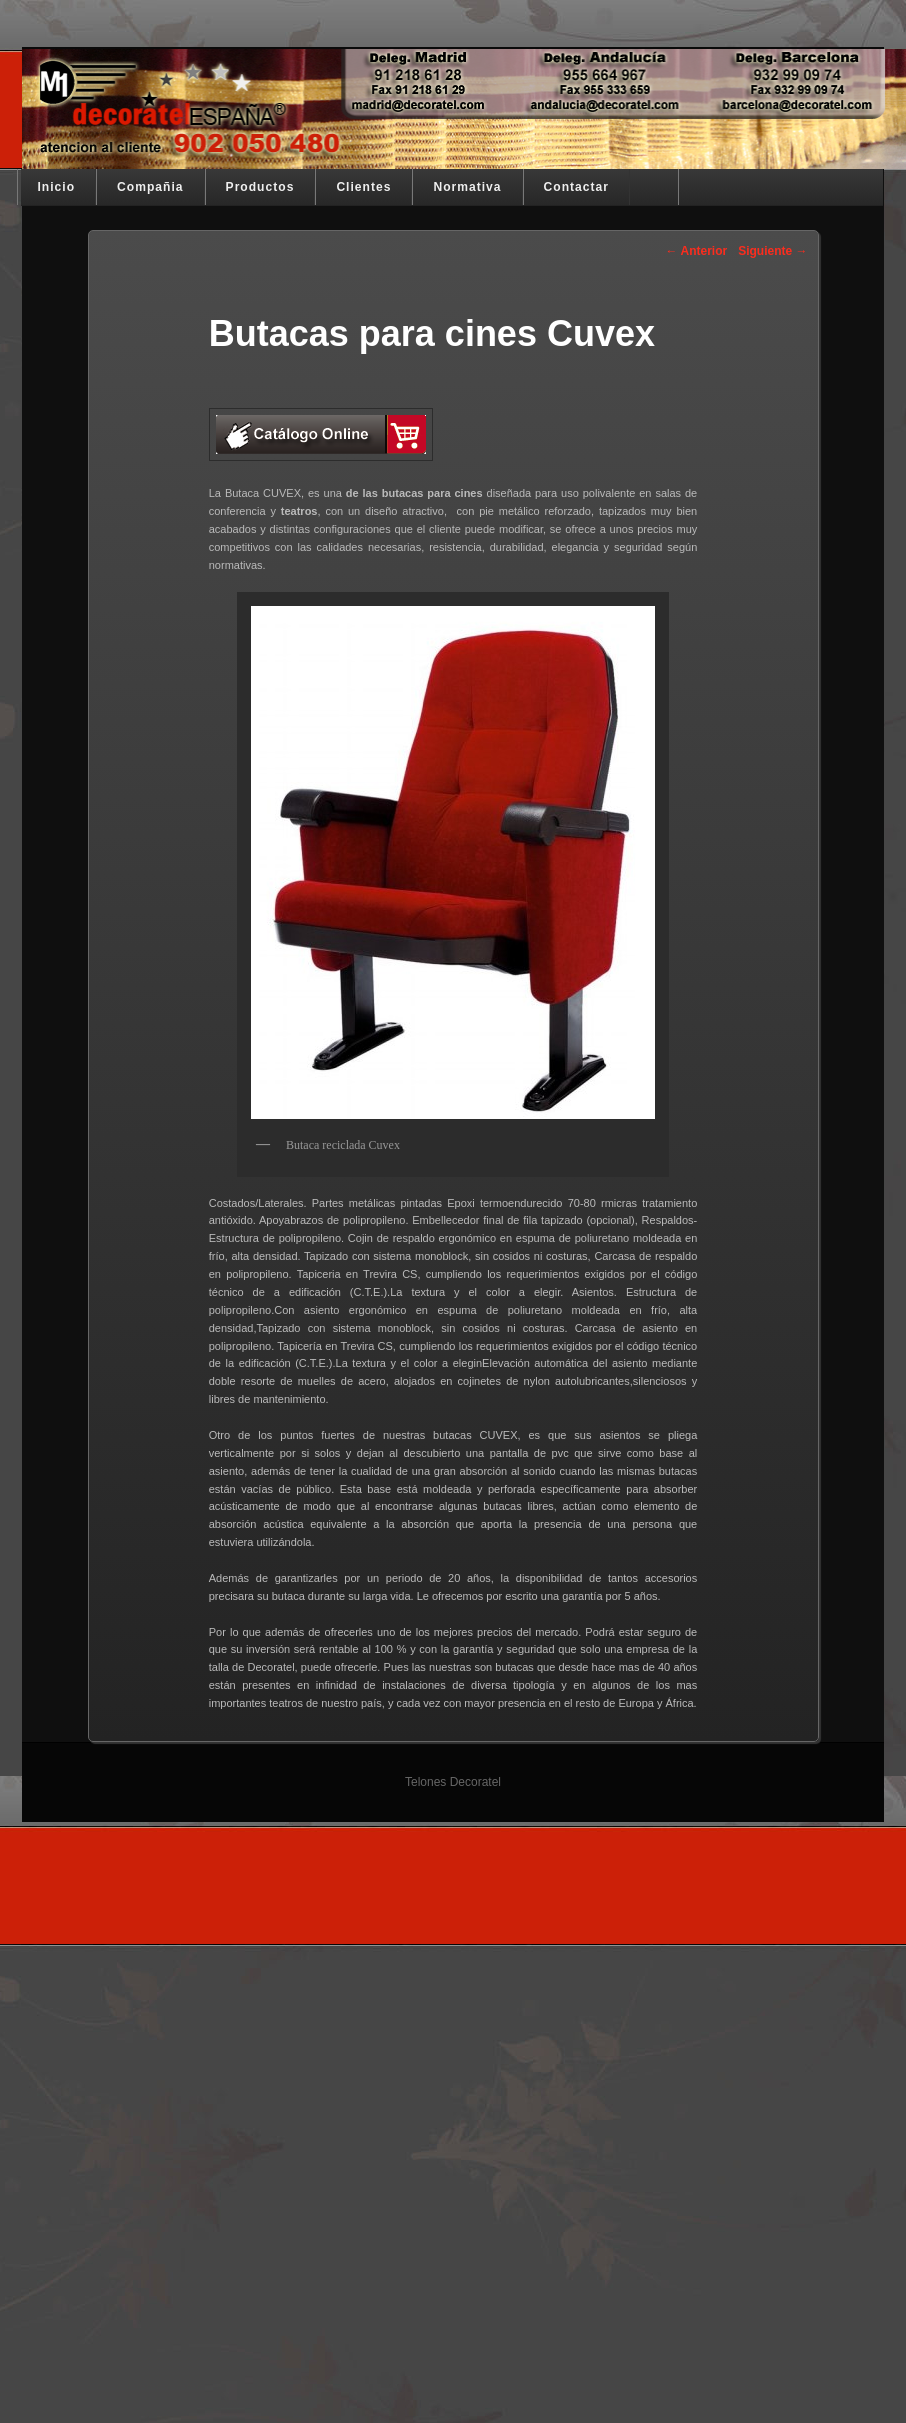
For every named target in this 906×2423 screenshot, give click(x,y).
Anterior (697, 251)
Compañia (150, 187)
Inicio (57, 187)
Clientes (363, 187)
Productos (260, 187)
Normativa (467, 187)
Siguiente (772, 251)
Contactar (576, 187)
